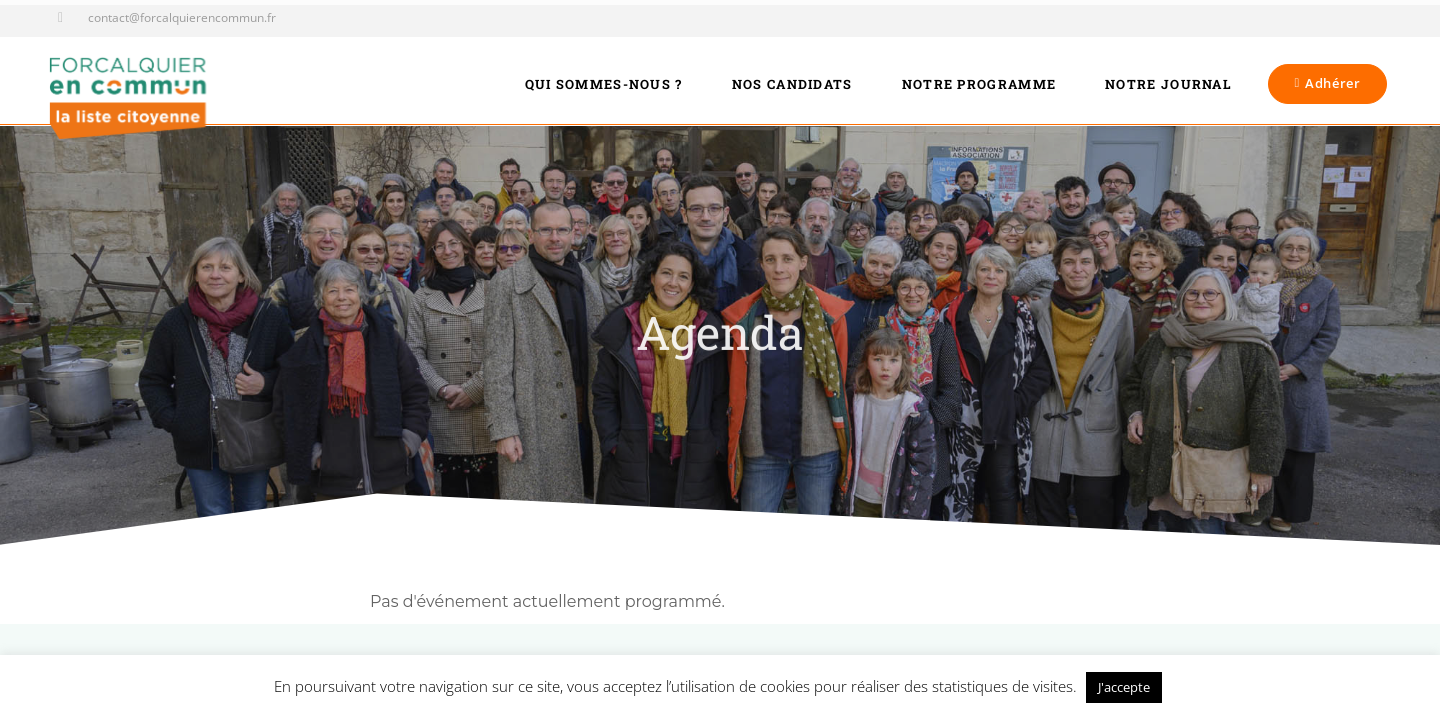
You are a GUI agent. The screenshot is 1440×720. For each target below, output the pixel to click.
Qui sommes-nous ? (604, 84)
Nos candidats (792, 84)
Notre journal (1168, 84)
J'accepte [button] (1124, 687)
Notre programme (979, 84)
